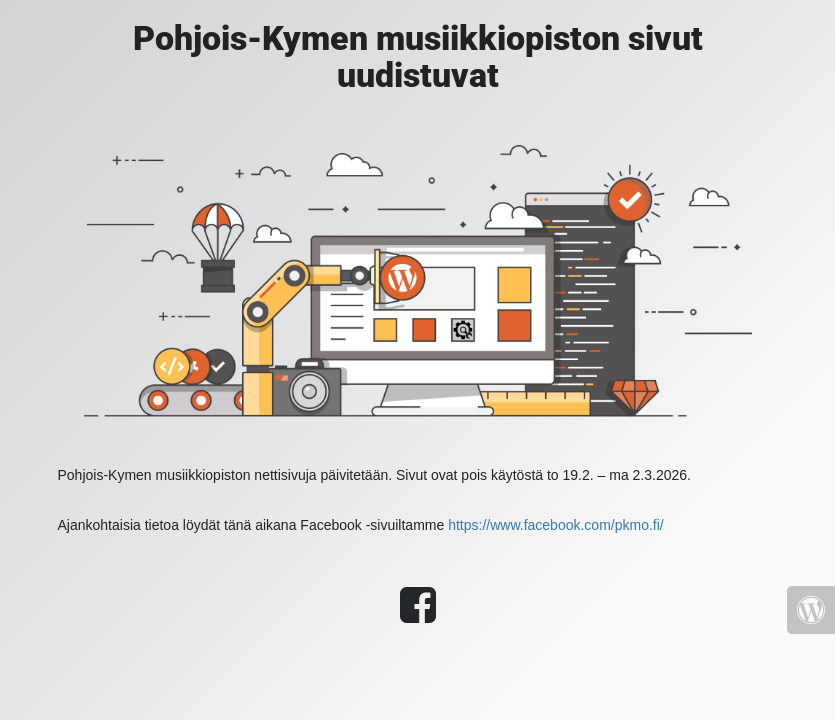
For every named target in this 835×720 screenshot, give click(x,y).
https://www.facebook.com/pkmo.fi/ (556, 525)
